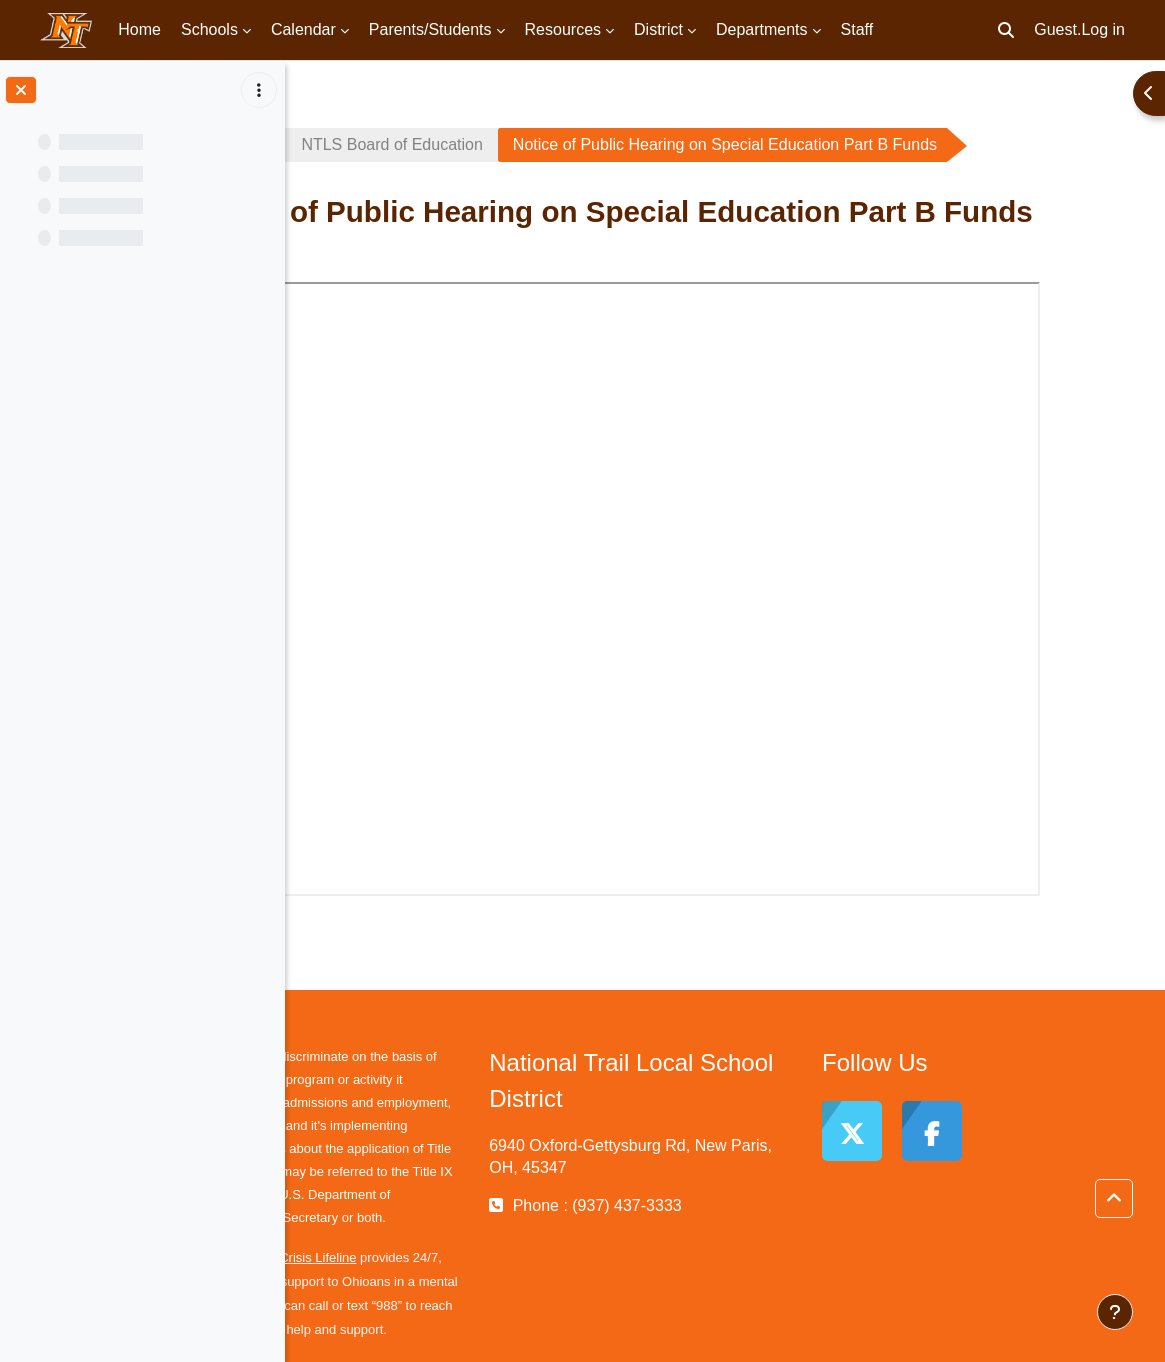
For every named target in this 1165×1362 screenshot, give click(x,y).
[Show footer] (1115, 1312)
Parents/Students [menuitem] (430, 29)
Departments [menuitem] (762, 29)
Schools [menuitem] (209, 29)
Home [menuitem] (139, 29)
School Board (371, 144)
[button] (1006, 30)
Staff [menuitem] (857, 29)
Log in (1103, 29)
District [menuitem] (658, 29)
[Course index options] (259, 90)
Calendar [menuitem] (303, 29)
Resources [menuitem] (563, 29)
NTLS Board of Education (560, 144)
